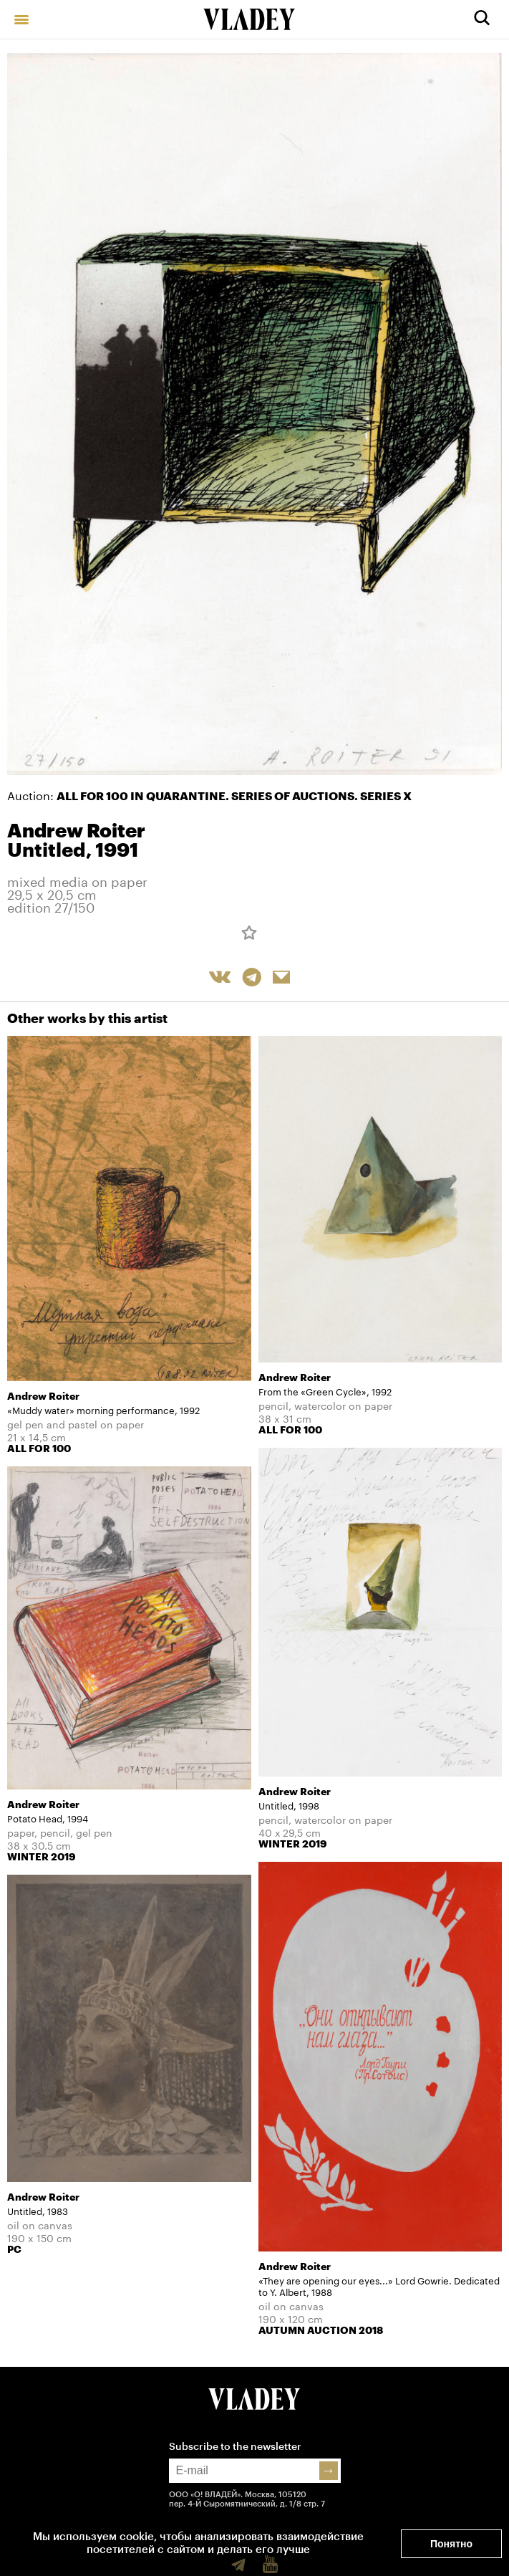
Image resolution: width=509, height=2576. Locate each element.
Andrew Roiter (76, 831)
